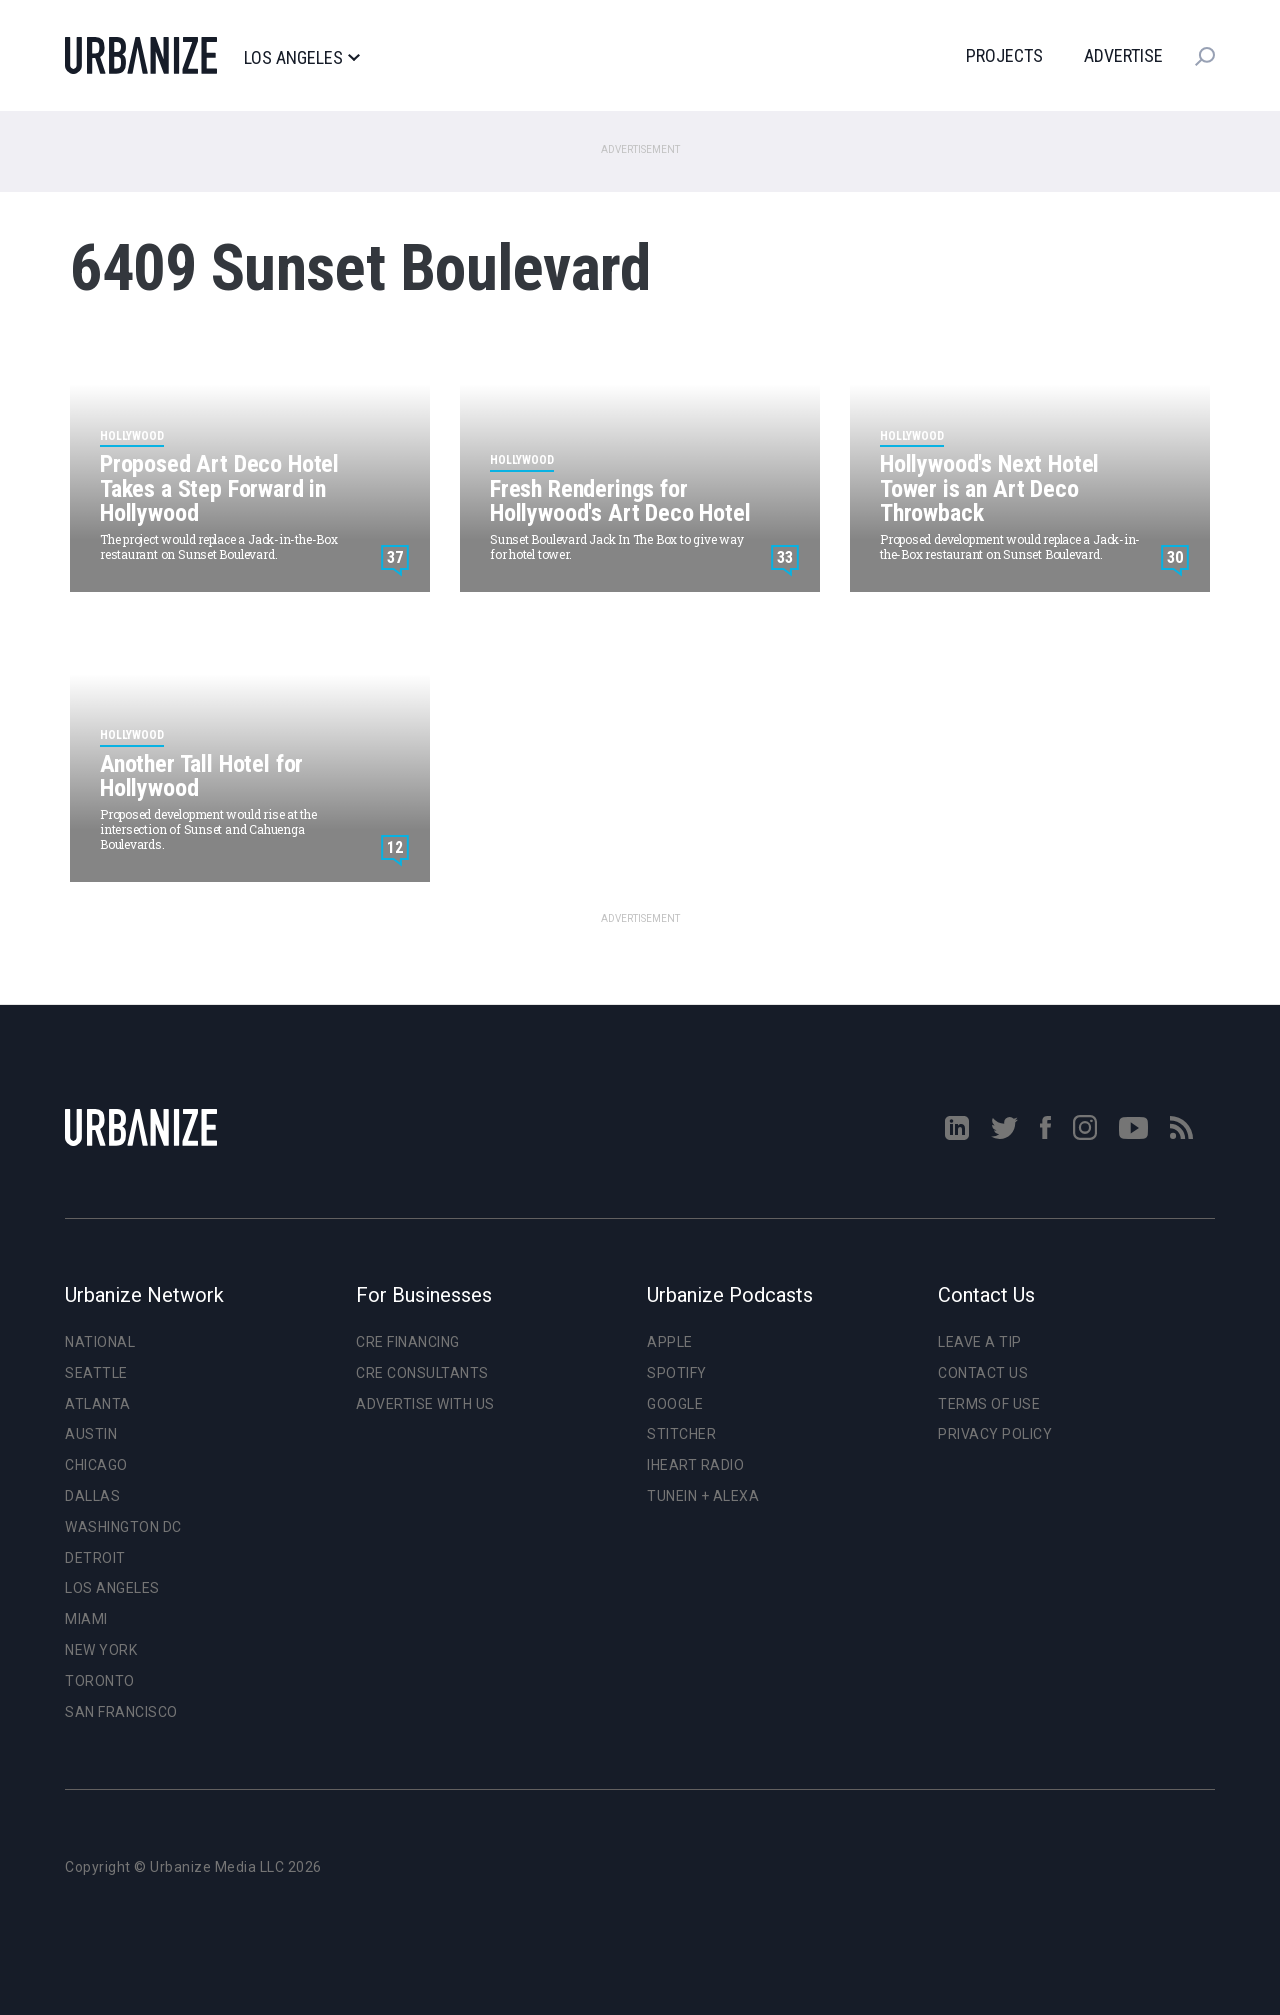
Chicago (96, 1465)
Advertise (1123, 55)
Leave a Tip (980, 1342)
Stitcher (681, 1434)
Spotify (677, 1373)
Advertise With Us (425, 1404)
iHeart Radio (695, 1465)
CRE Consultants (422, 1373)
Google (675, 1404)
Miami (86, 1619)
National (100, 1342)
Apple (670, 1342)
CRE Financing (408, 1342)
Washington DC (123, 1527)
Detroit (95, 1558)
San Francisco (121, 1712)
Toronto (100, 1681)
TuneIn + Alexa (703, 1496)
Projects (1004, 55)
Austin (91, 1434)
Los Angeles (301, 58)
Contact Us (983, 1373)
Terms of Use (989, 1404)
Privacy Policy (995, 1434)
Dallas (92, 1496)
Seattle (96, 1373)
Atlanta (98, 1404)
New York (101, 1650)
